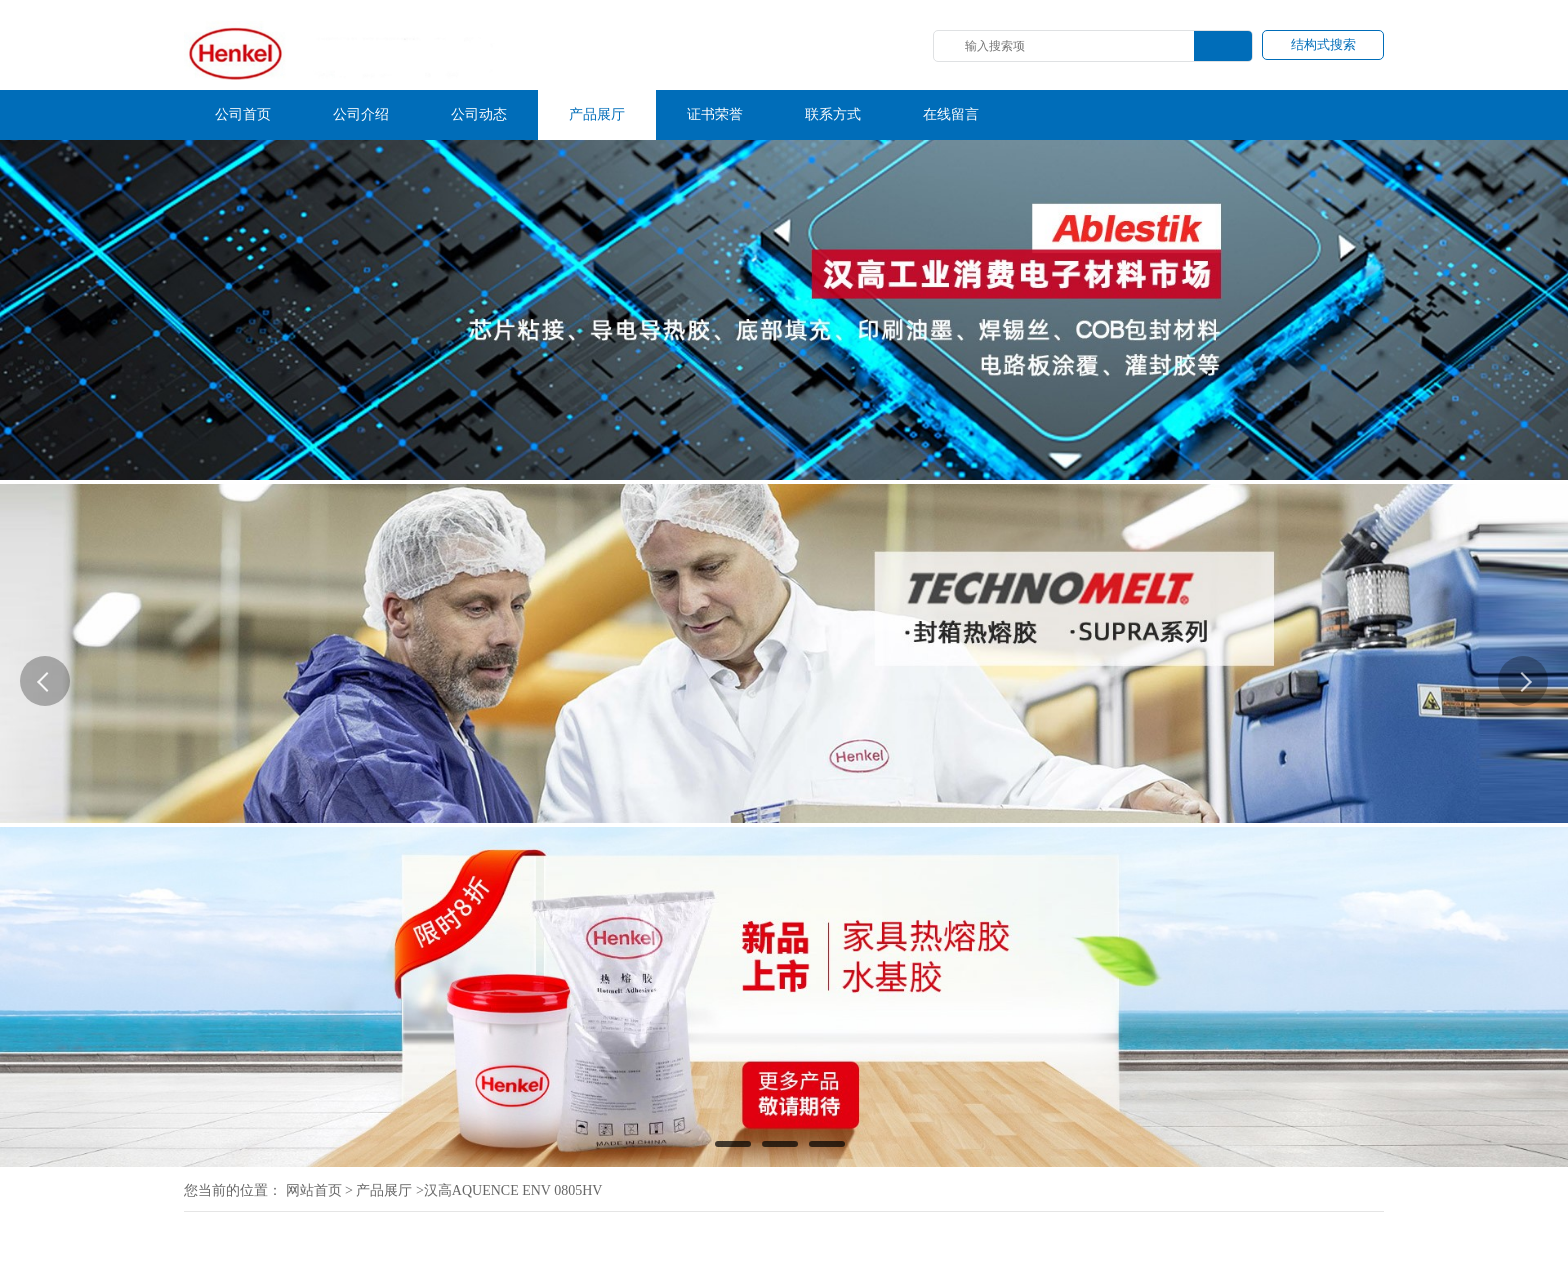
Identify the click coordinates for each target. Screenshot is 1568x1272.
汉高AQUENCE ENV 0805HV (513, 1190)
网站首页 (314, 1190)
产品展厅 (384, 1190)
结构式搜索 (1323, 44)
